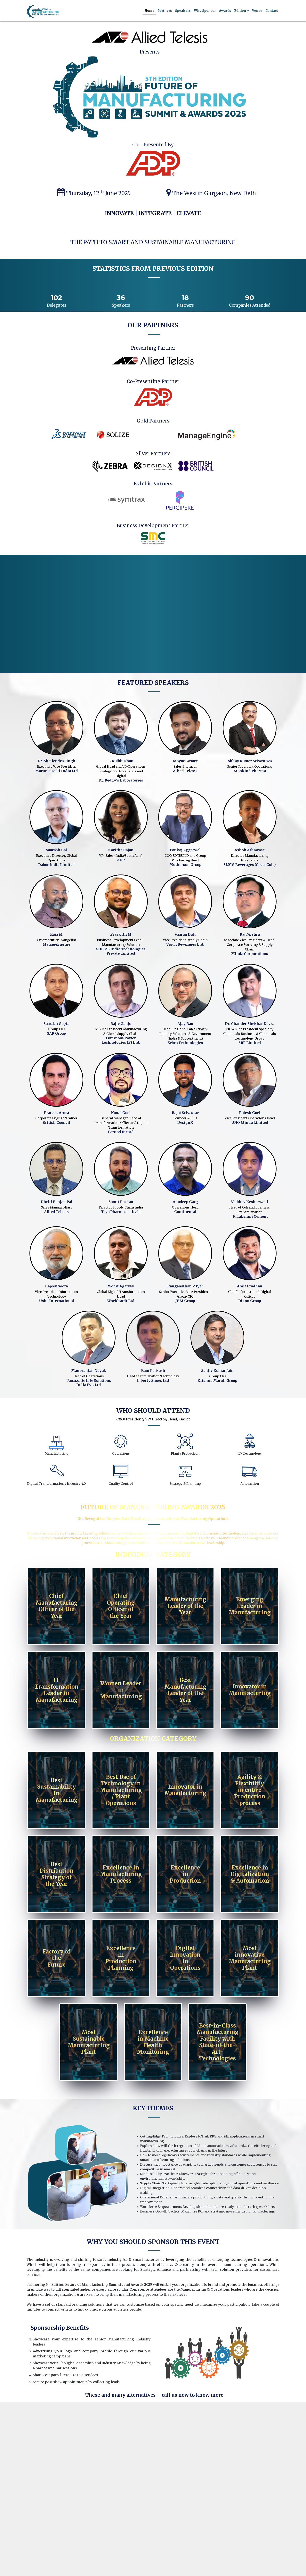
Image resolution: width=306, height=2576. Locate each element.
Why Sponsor (205, 11)
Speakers (183, 11)
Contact (271, 11)
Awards (225, 11)
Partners (164, 11)
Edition (241, 11)
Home (149, 11)
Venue (257, 11)
